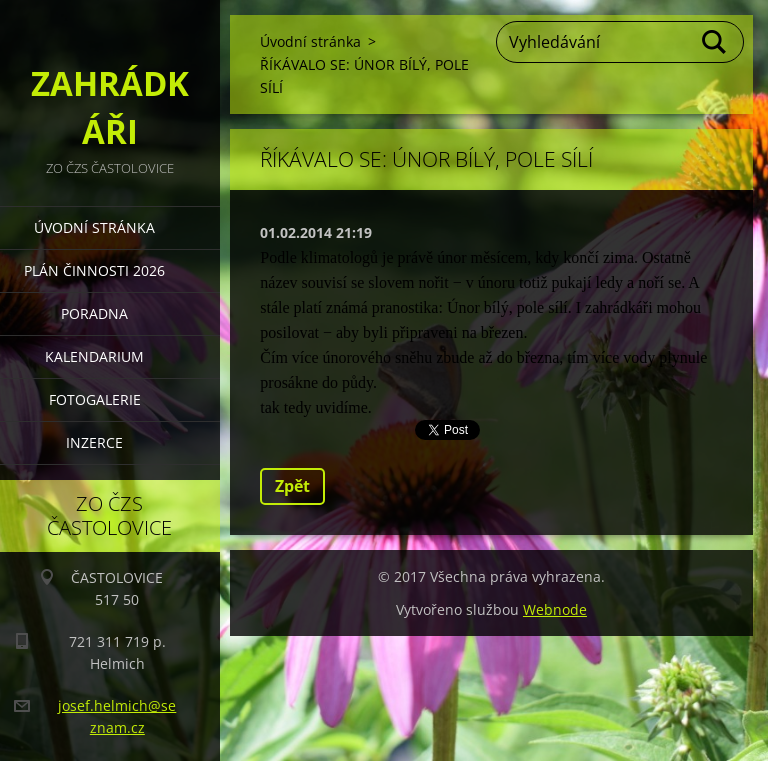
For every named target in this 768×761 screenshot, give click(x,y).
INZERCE (94, 442)
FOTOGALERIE (95, 399)
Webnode (555, 609)
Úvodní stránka (94, 227)
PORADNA (94, 313)
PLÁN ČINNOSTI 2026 (94, 270)
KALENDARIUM (94, 356)
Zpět (292, 486)
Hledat (715, 42)
